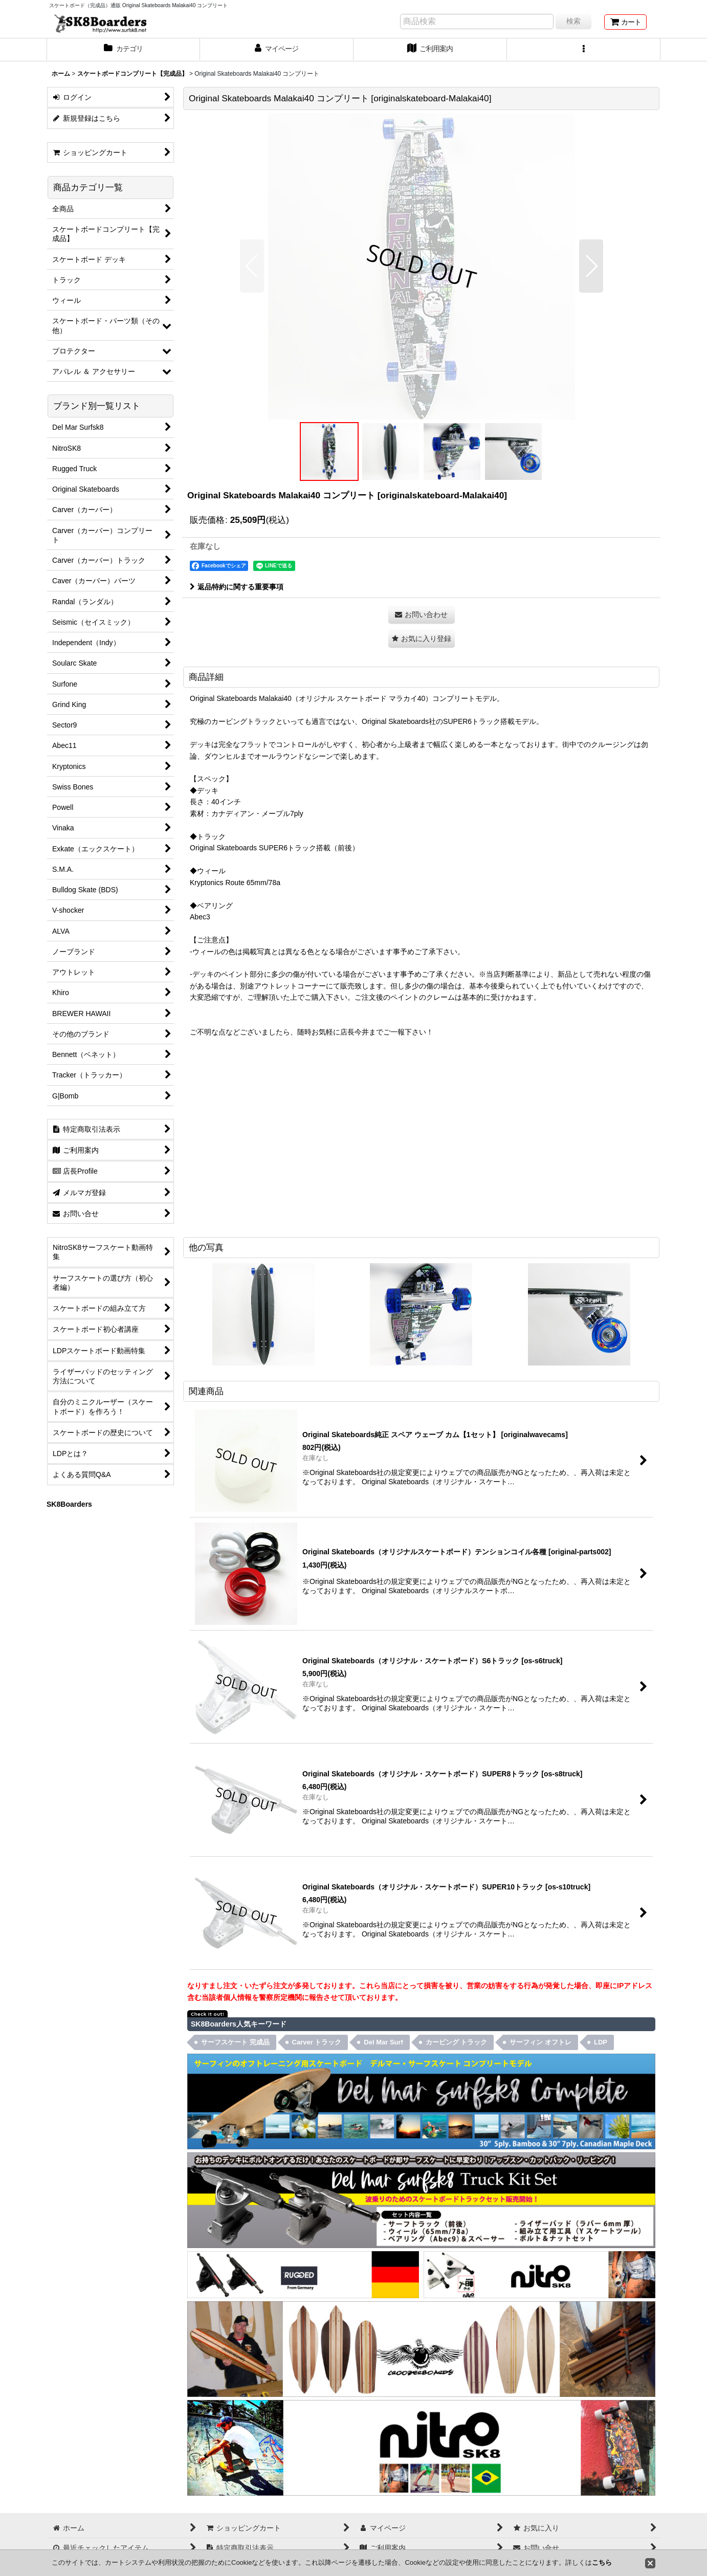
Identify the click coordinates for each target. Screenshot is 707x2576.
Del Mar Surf (383, 2042)
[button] (583, 49)
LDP (600, 2042)
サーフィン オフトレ (540, 2042)
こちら (602, 2562)
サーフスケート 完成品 (235, 2042)
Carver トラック (317, 2042)
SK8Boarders (69, 1504)
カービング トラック (457, 2042)
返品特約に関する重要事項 (236, 587)
